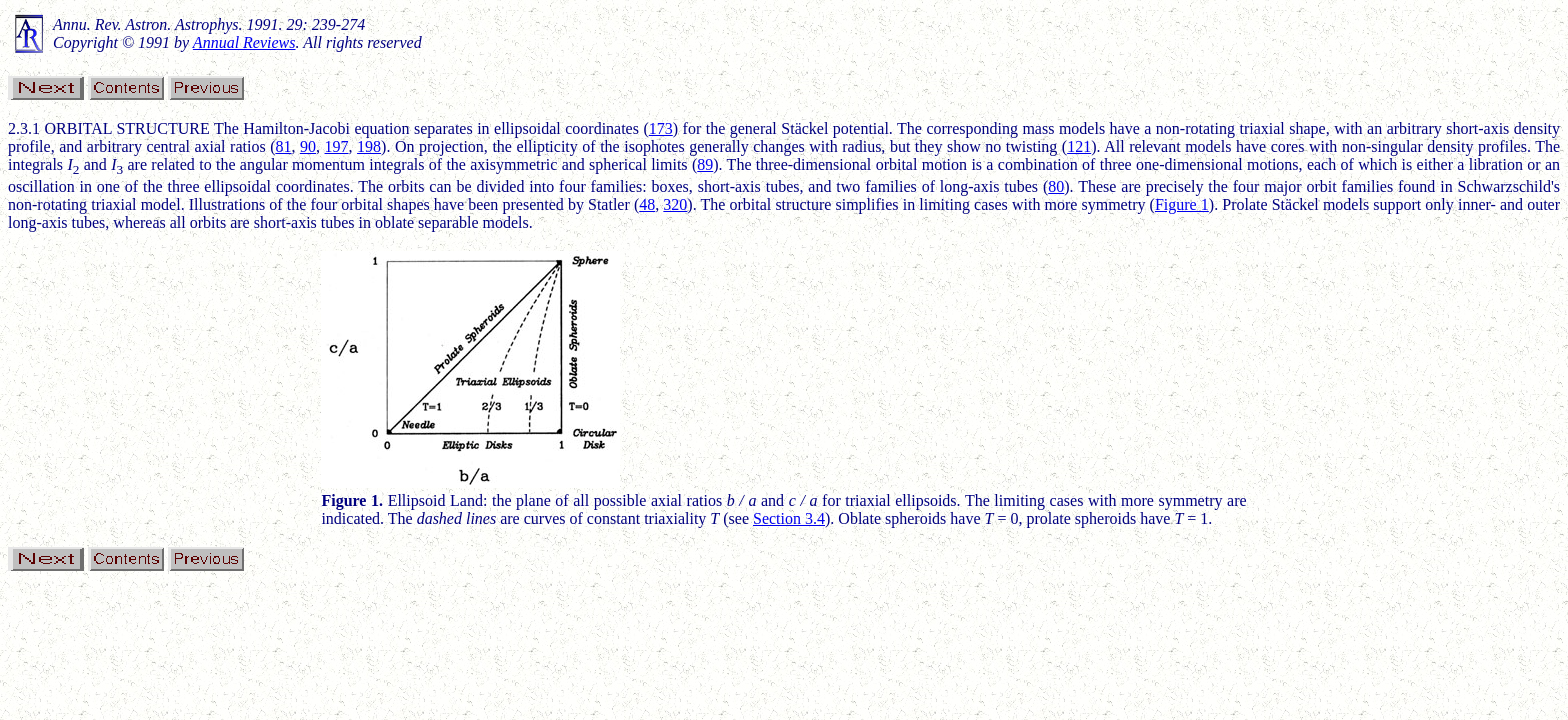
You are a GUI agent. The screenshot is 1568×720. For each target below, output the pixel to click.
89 (705, 164)
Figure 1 (1182, 204)
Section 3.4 (789, 518)
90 (308, 146)
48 (647, 204)
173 (661, 128)
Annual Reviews (244, 42)
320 (675, 204)
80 (1056, 186)
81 (283, 146)
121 (1079, 146)
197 (337, 146)
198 (369, 146)
